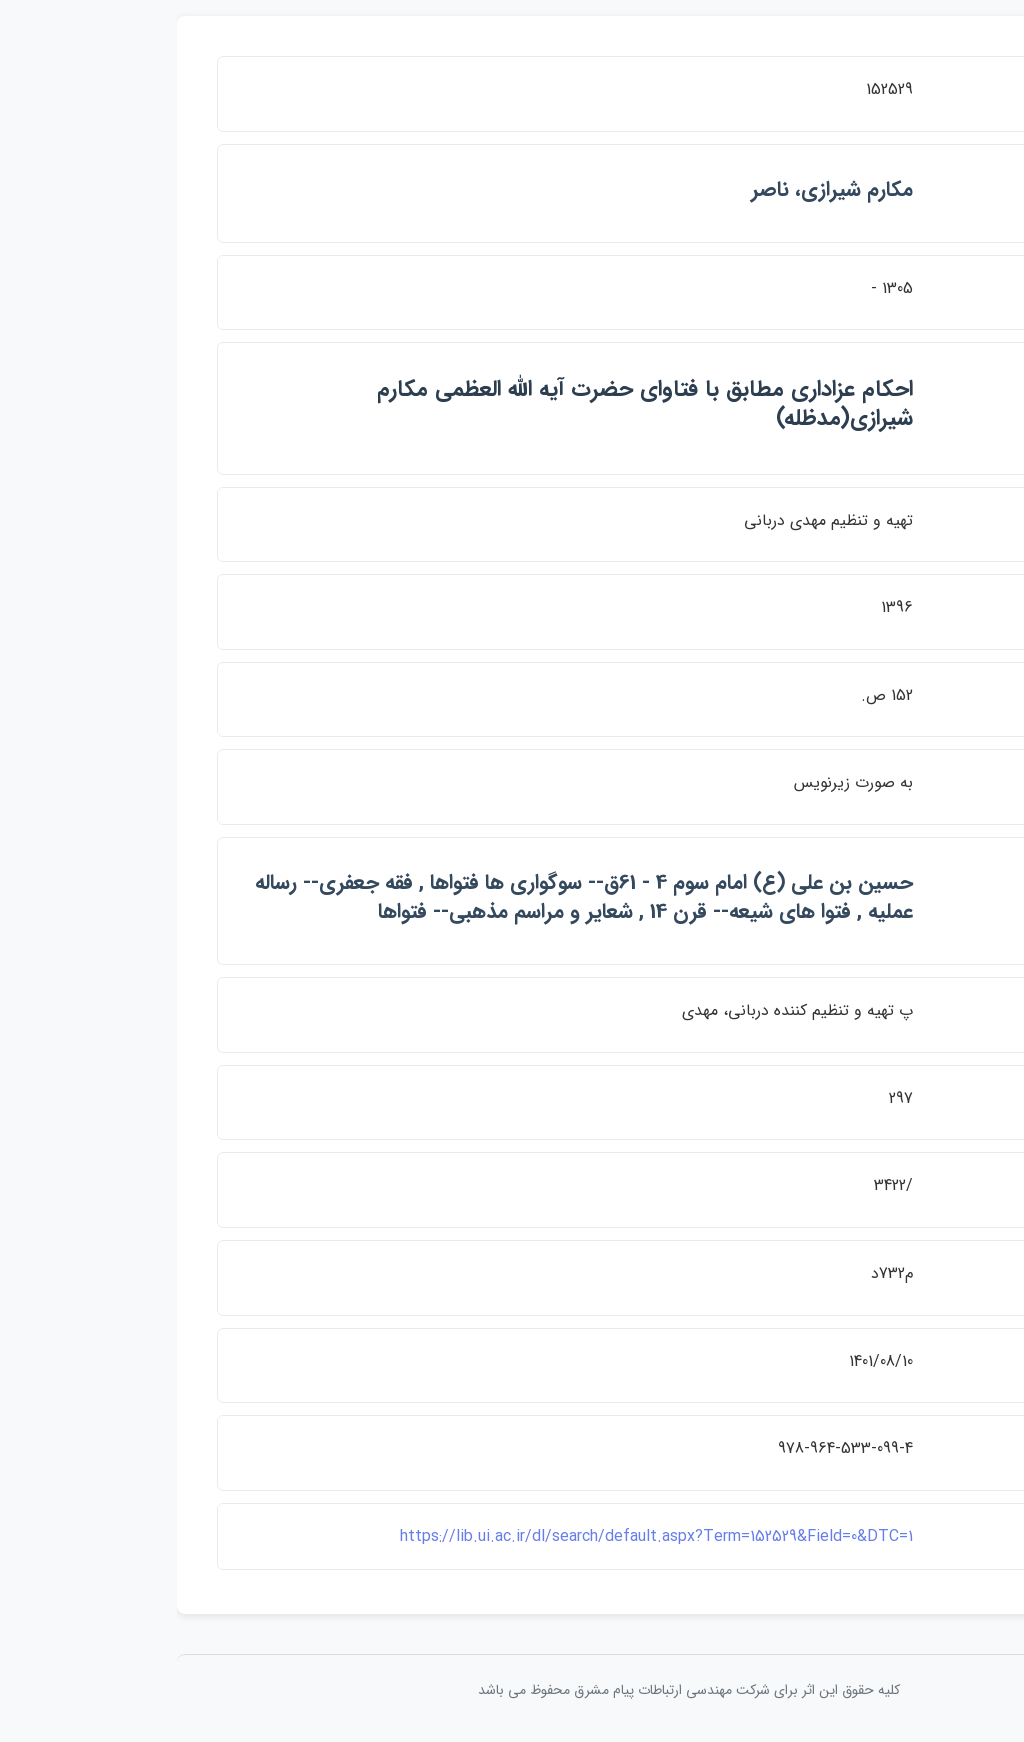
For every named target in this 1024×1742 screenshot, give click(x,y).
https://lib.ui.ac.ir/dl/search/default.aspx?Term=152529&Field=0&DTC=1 (479, 1536)
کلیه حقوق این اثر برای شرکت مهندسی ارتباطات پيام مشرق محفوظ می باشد (512, 1690)
